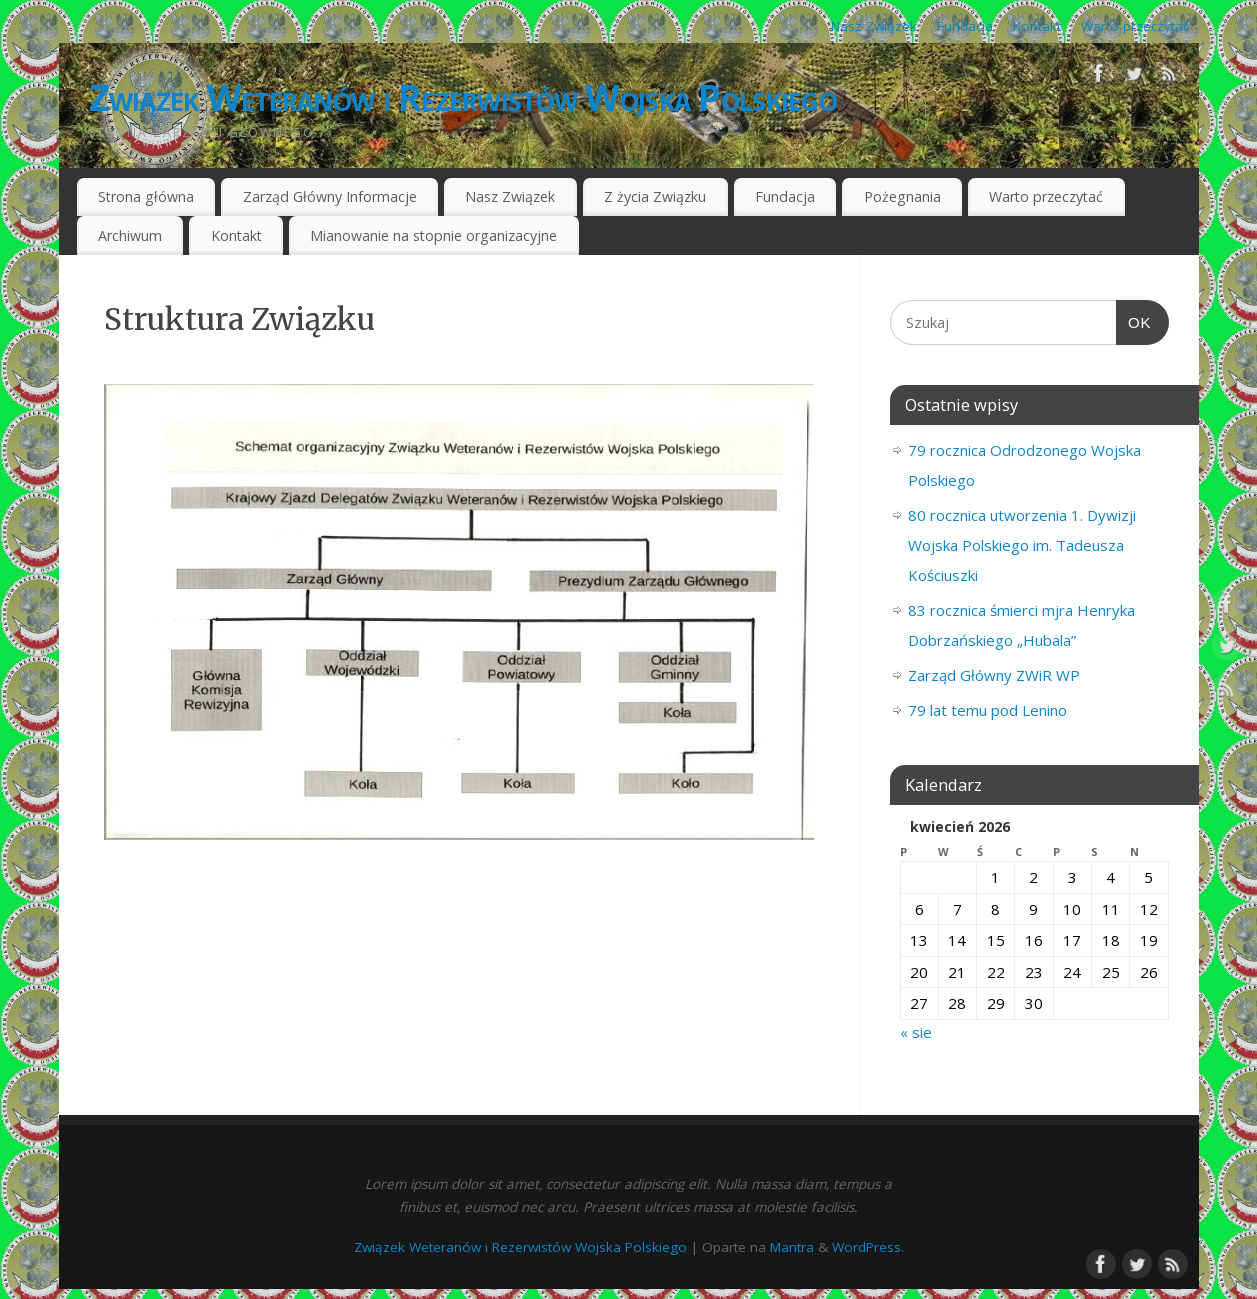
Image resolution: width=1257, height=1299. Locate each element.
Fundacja (965, 26)
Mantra (792, 1247)
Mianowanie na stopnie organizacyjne (433, 235)
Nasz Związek (874, 26)
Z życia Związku (655, 196)
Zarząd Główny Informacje (330, 196)
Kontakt (1037, 26)
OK (1134, 323)
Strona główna (146, 196)
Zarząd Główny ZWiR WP (994, 675)
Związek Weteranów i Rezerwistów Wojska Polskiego (463, 97)
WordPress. (868, 1247)
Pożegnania (902, 196)
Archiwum (130, 235)
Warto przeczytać (1135, 26)
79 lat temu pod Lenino (987, 710)
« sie (916, 1032)
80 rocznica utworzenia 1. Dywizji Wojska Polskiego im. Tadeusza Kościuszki (1022, 545)
